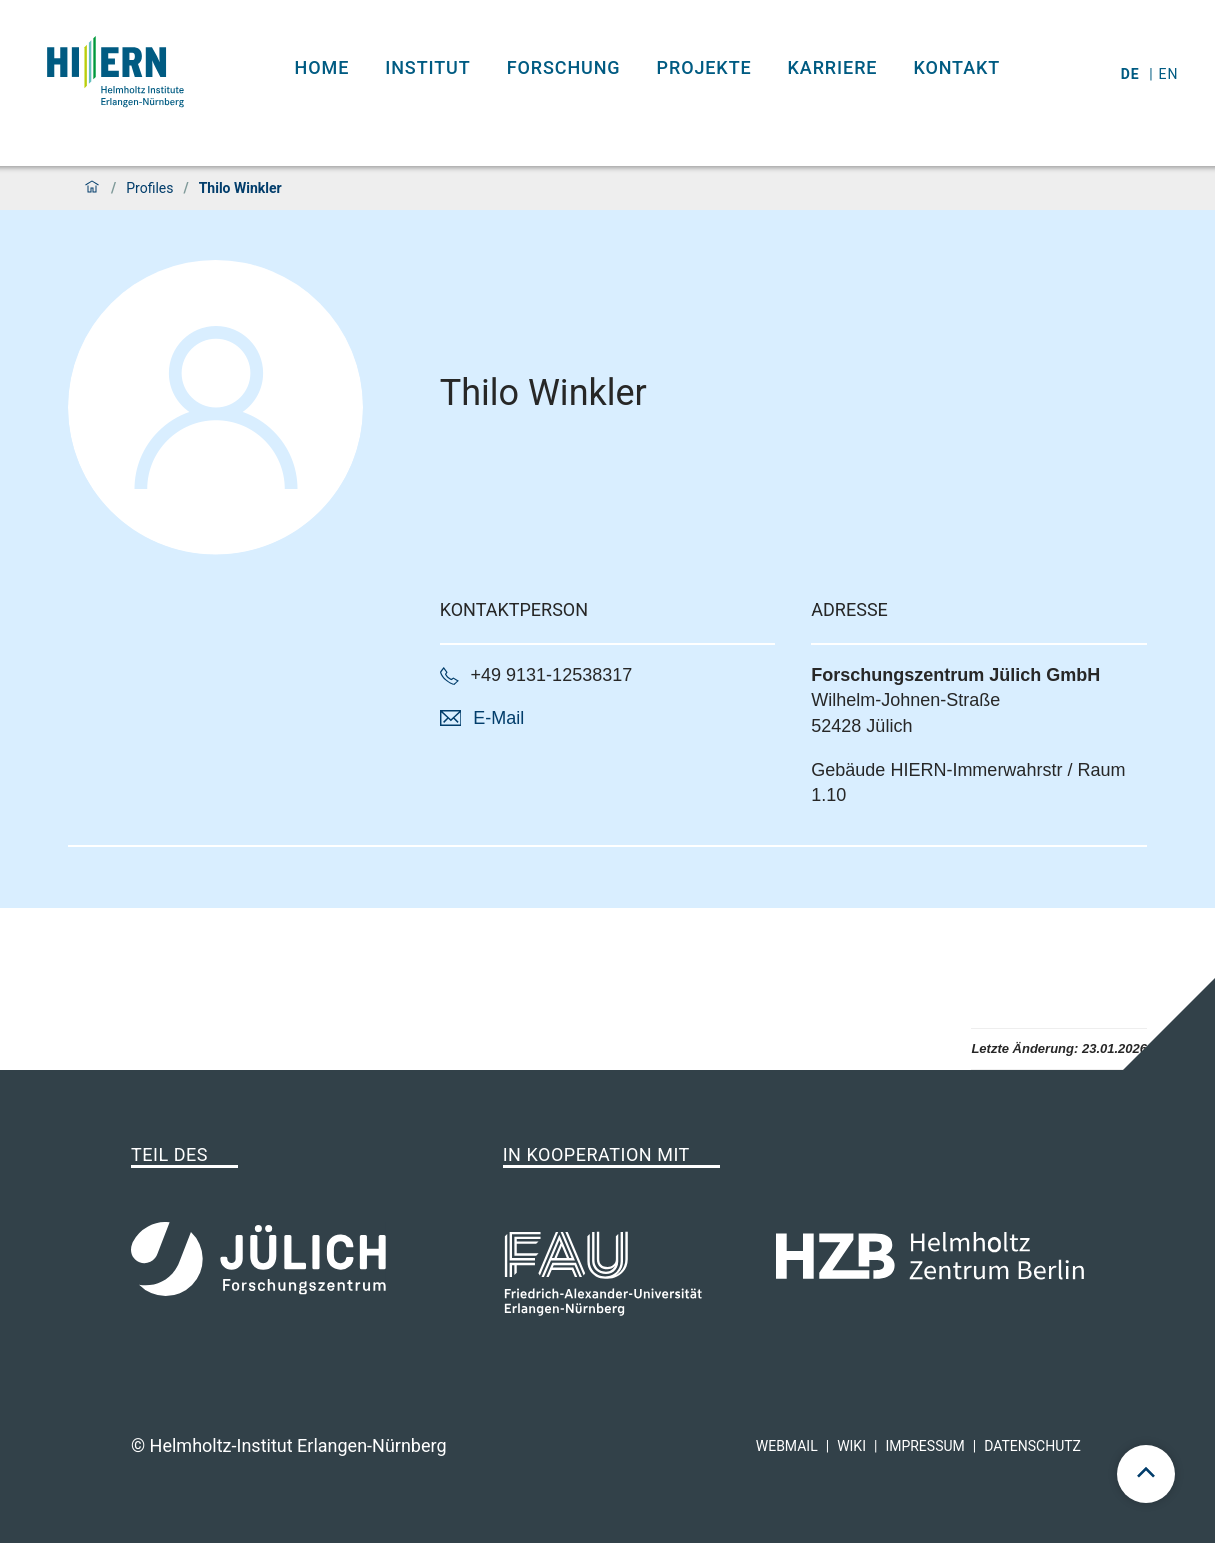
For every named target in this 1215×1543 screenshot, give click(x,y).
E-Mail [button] (498, 718)
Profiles (149, 188)
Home (322, 67)
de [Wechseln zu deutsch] (1132, 74)
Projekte (704, 67)
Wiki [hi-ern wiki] (851, 1446)
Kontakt (956, 67)
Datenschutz (1032, 1446)
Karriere (833, 67)
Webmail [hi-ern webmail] (787, 1446)
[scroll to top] (1146, 1474)
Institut (427, 67)
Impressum (924, 1446)
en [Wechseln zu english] (1171, 74)
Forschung (564, 67)
